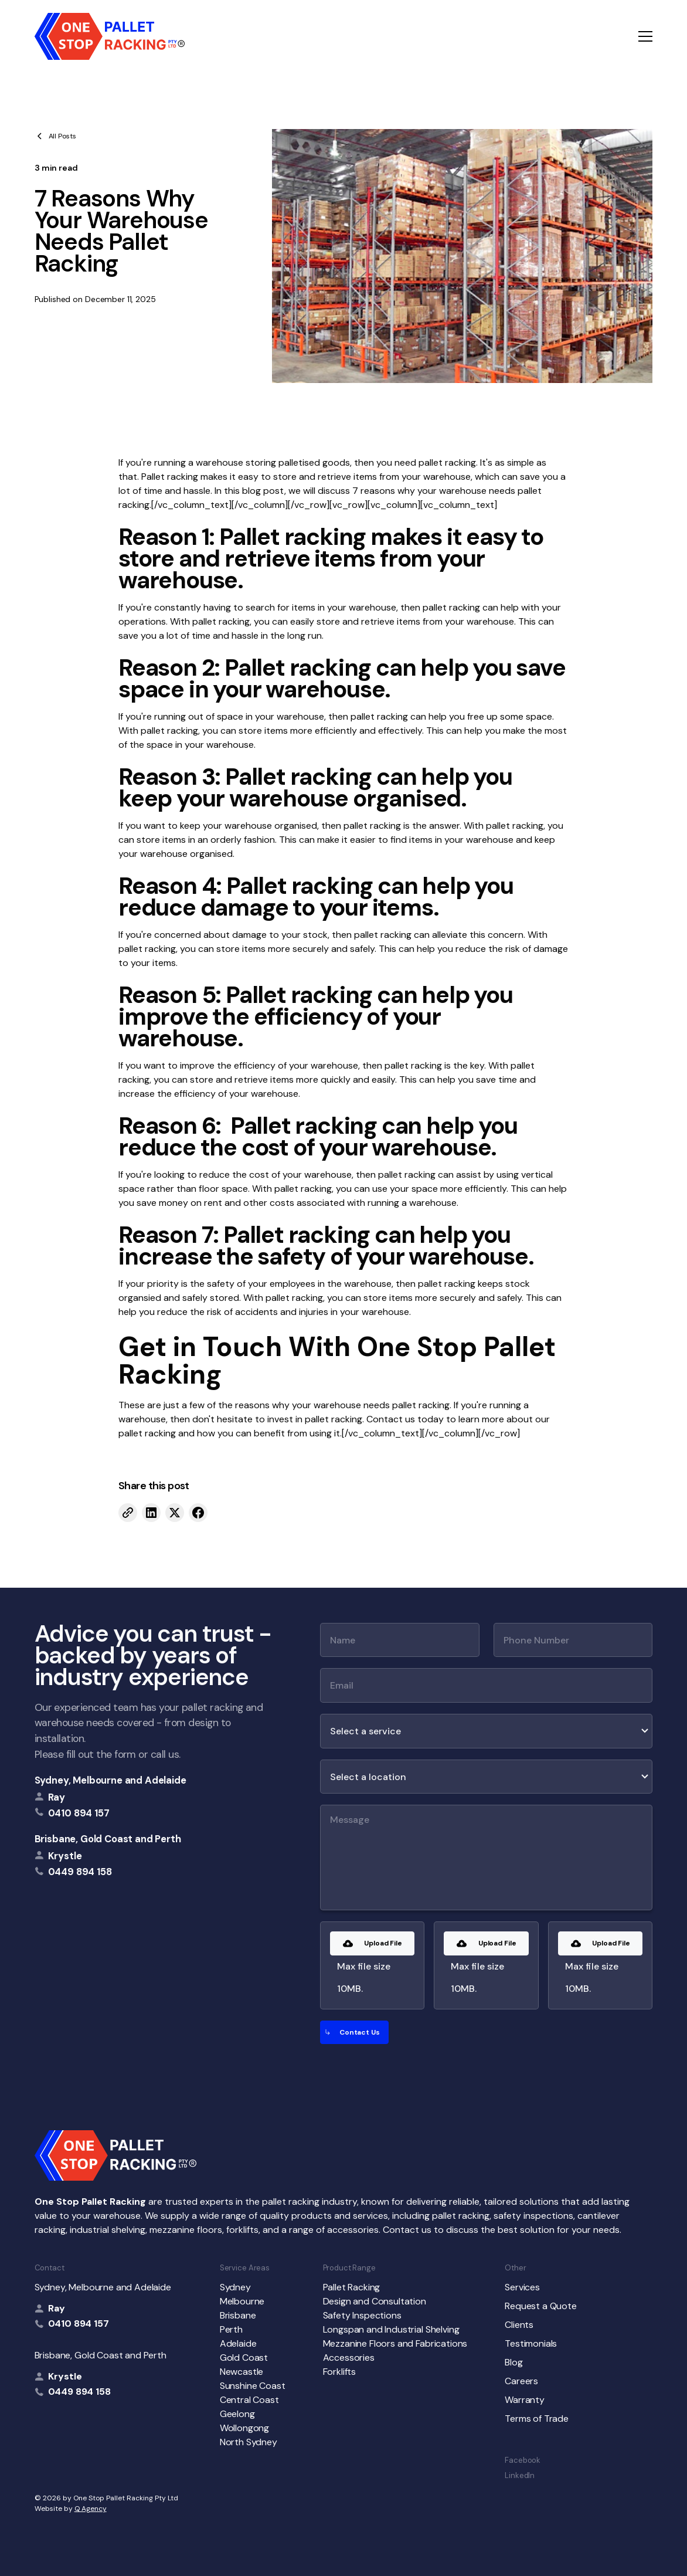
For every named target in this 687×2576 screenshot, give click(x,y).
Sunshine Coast (252, 2386)
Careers (521, 2381)
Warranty (525, 2400)
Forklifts (339, 2371)
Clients (519, 2325)
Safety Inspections (362, 2315)
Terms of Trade (537, 2418)
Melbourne (242, 2301)
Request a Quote (541, 2306)
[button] (645, 36)
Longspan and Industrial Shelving (391, 2329)
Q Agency (90, 2508)
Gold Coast (244, 2357)
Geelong (237, 2414)
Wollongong (244, 2428)
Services (522, 2287)
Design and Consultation (374, 2301)
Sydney (235, 2287)
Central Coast (249, 2400)
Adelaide (238, 2343)
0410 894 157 (78, 2323)
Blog (513, 2362)
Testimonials (531, 2343)
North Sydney (248, 2442)
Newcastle (242, 2371)
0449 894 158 (79, 2391)
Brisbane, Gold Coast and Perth (108, 1839)
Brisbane (238, 2315)
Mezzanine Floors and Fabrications (395, 2343)
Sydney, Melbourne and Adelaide (110, 1780)
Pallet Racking (351, 2287)
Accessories (349, 2357)
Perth (231, 2329)
